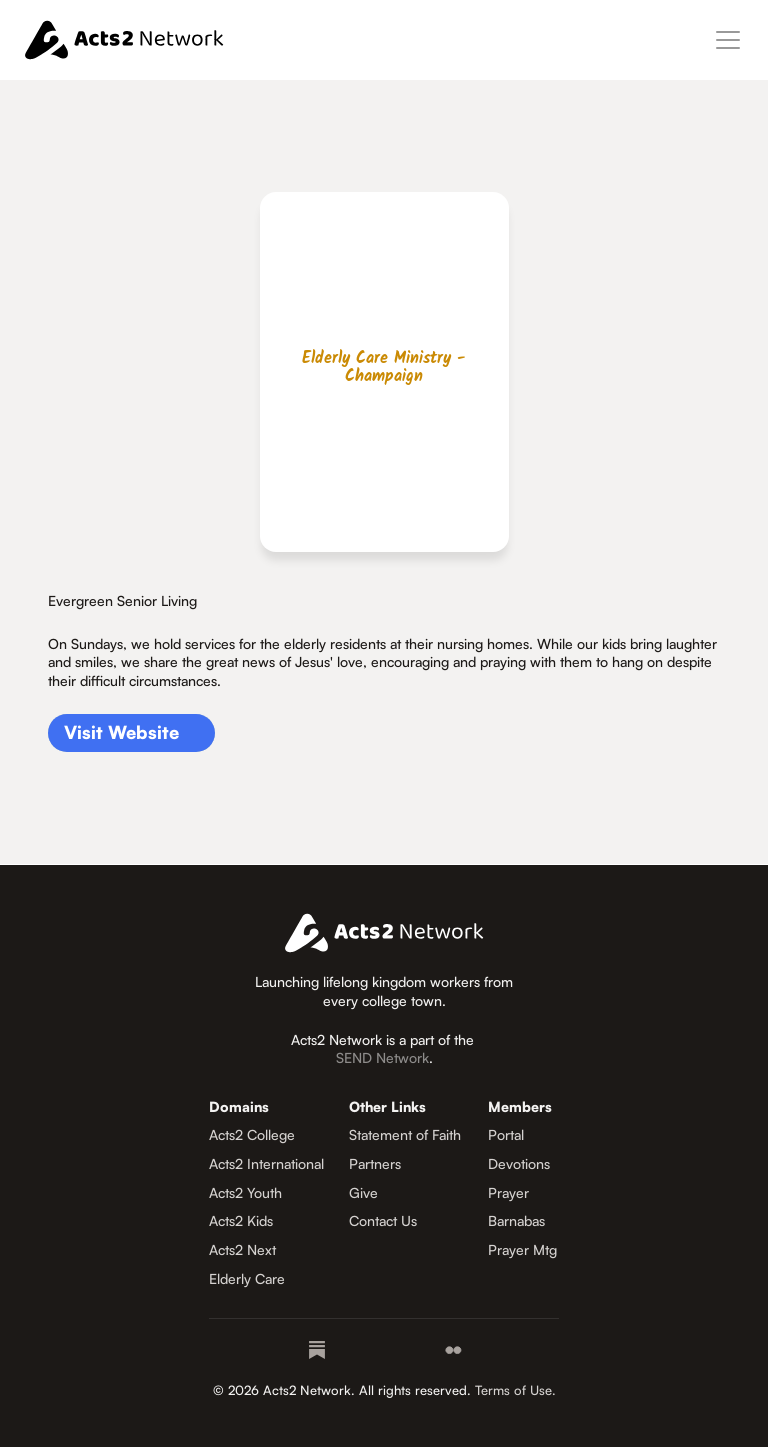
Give (363, 1192)
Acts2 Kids (241, 1220)
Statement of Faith (405, 1134)
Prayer (508, 1192)
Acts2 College (252, 1134)
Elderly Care (247, 1278)
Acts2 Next (242, 1249)
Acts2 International (266, 1163)
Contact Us (383, 1220)
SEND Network (382, 1057)
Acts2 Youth (245, 1192)
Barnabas (516, 1220)
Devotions (519, 1163)
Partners (375, 1163)
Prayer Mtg (522, 1249)
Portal (506, 1134)
